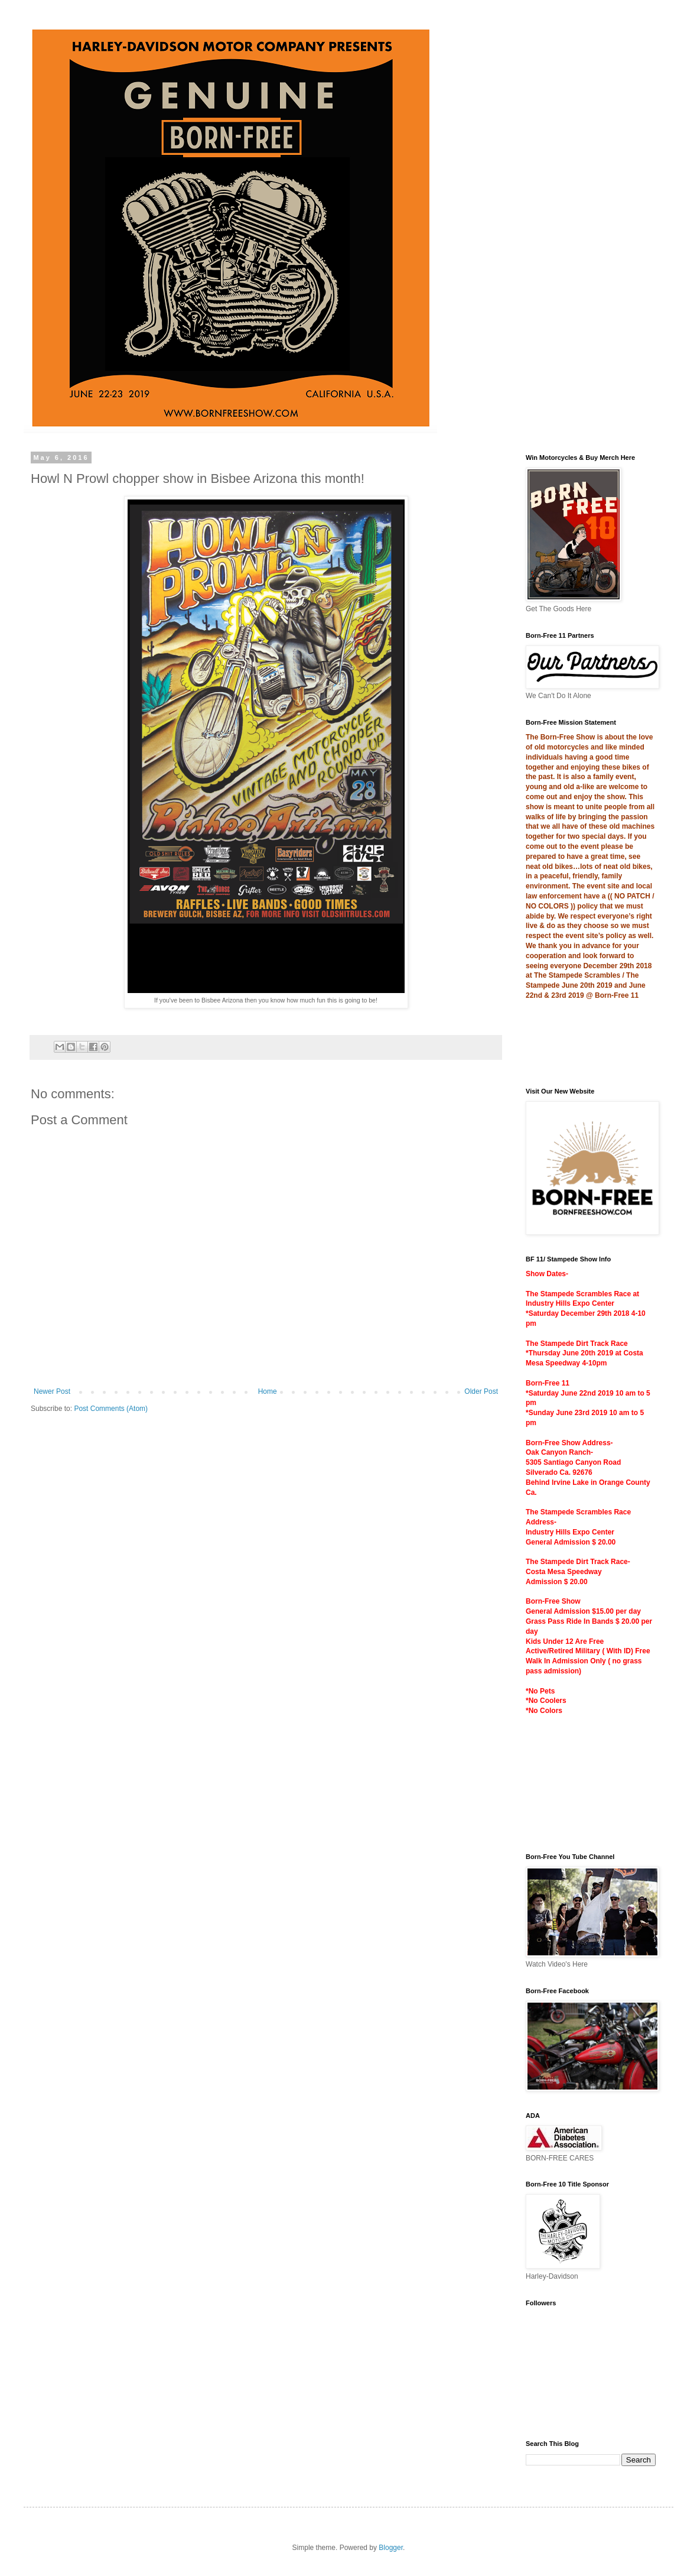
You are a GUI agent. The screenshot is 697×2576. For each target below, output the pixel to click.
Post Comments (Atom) (111, 1408)
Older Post (481, 1391)
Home (267, 1391)
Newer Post (52, 1391)
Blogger (391, 2547)
